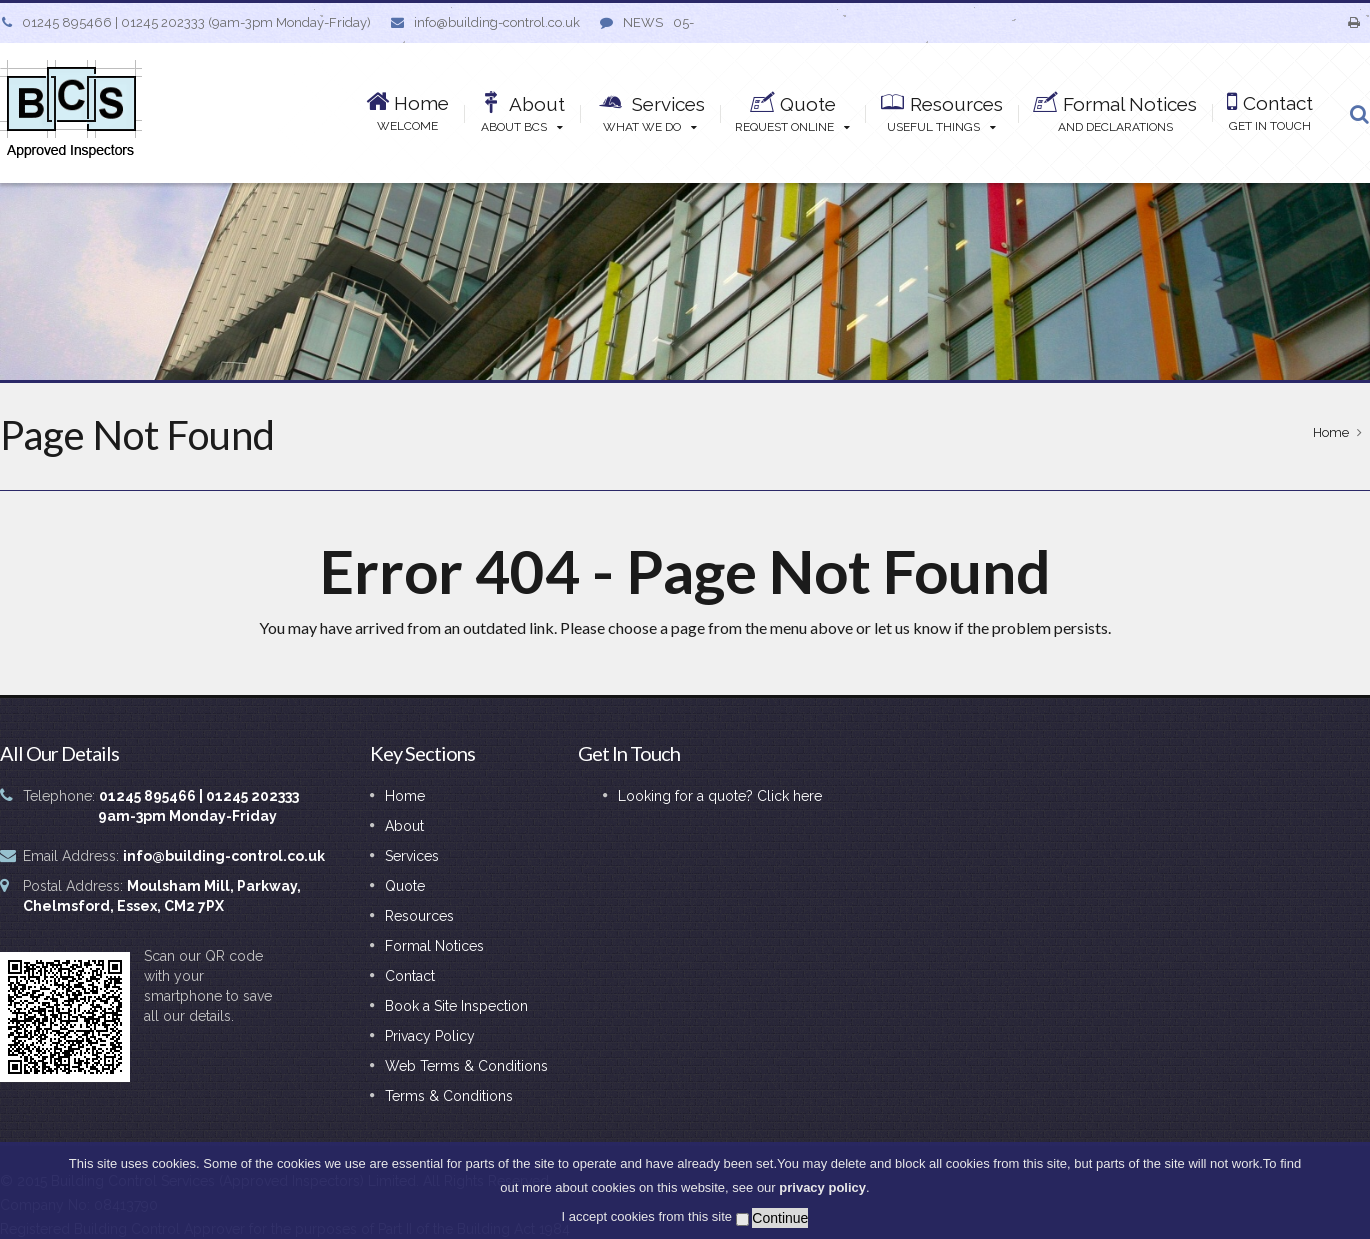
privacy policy (822, 1189)
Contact (410, 976)
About (404, 826)
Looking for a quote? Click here (720, 796)
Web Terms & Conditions (466, 1066)
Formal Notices (434, 946)
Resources (419, 916)
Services (412, 856)
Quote (405, 886)
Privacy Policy (430, 1036)
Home (1331, 432)
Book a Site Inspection (456, 1006)
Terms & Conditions (449, 1096)
